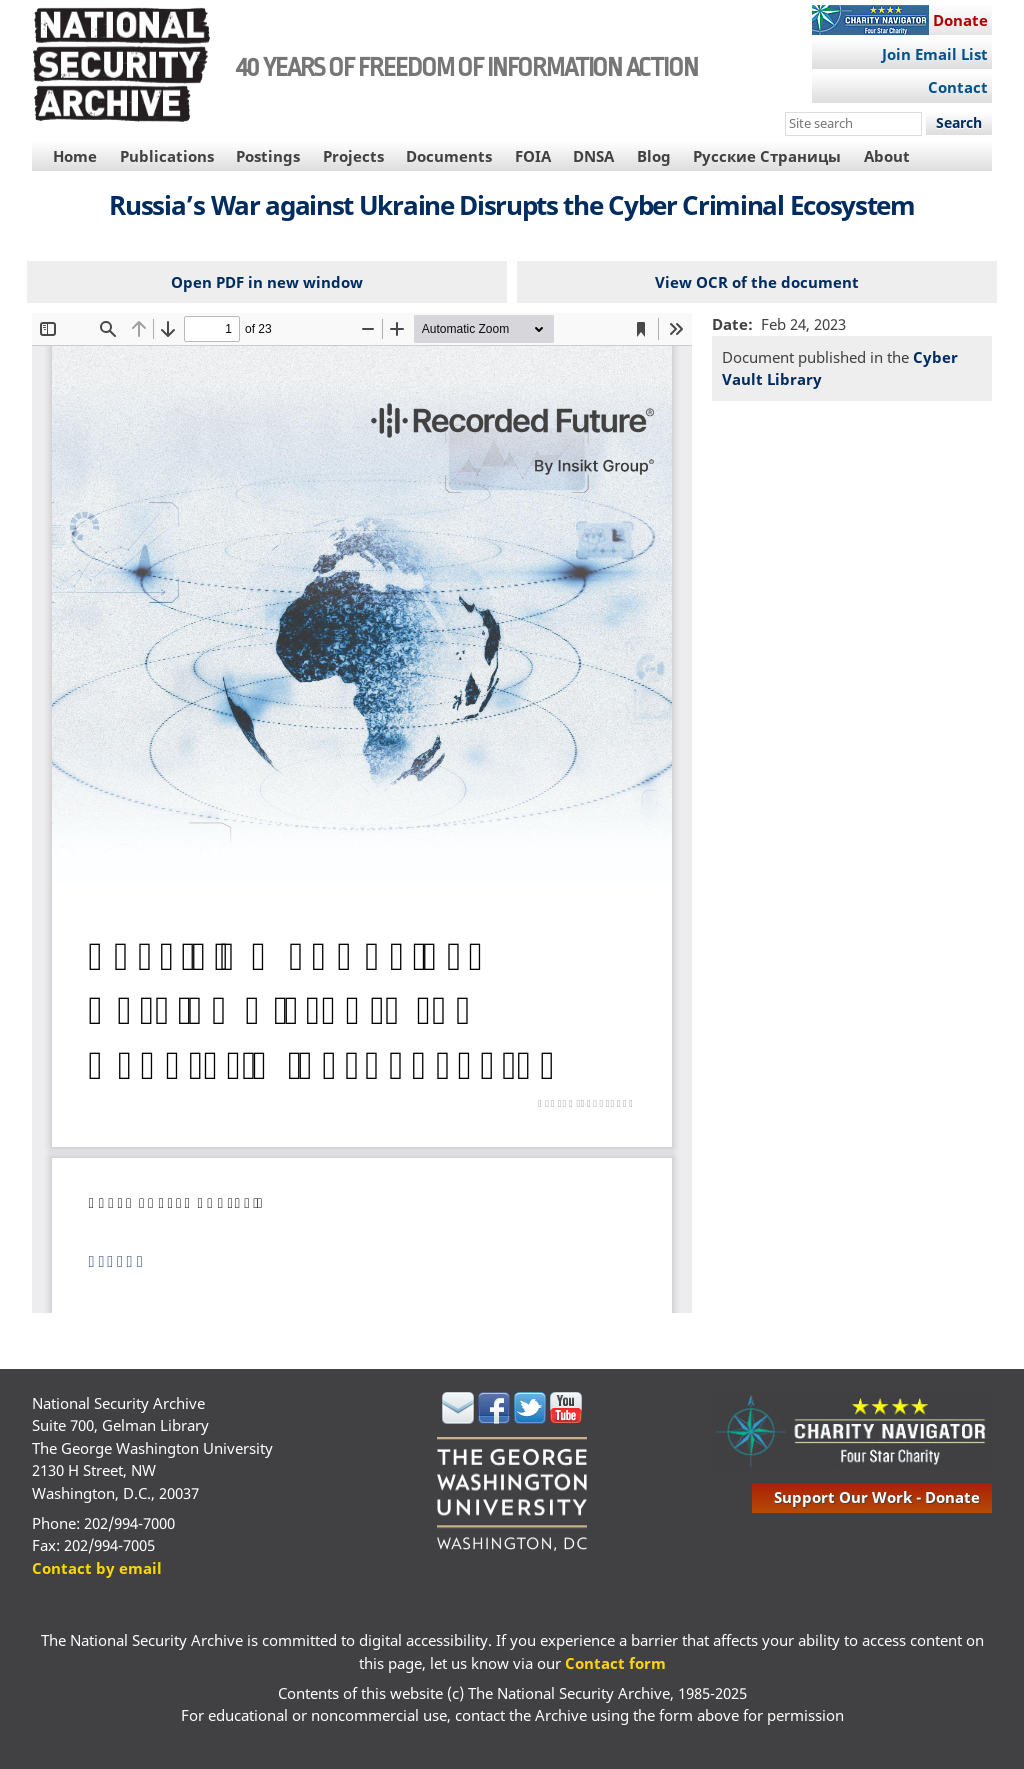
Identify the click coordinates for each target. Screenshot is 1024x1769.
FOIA (533, 156)
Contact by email (97, 1568)
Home (75, 156)
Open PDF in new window (267, 282)
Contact (958, 87)
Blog (654, 156)
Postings (268, 156)
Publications (167, 156)
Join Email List (935, 54)
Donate (960, 20)
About (887, 156)
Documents (449, 156)
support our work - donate (877, 1497)
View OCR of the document (757, 282)
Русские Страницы (767, 156)
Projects (353, 156)
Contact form (615, 1663)
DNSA (593, 156)
